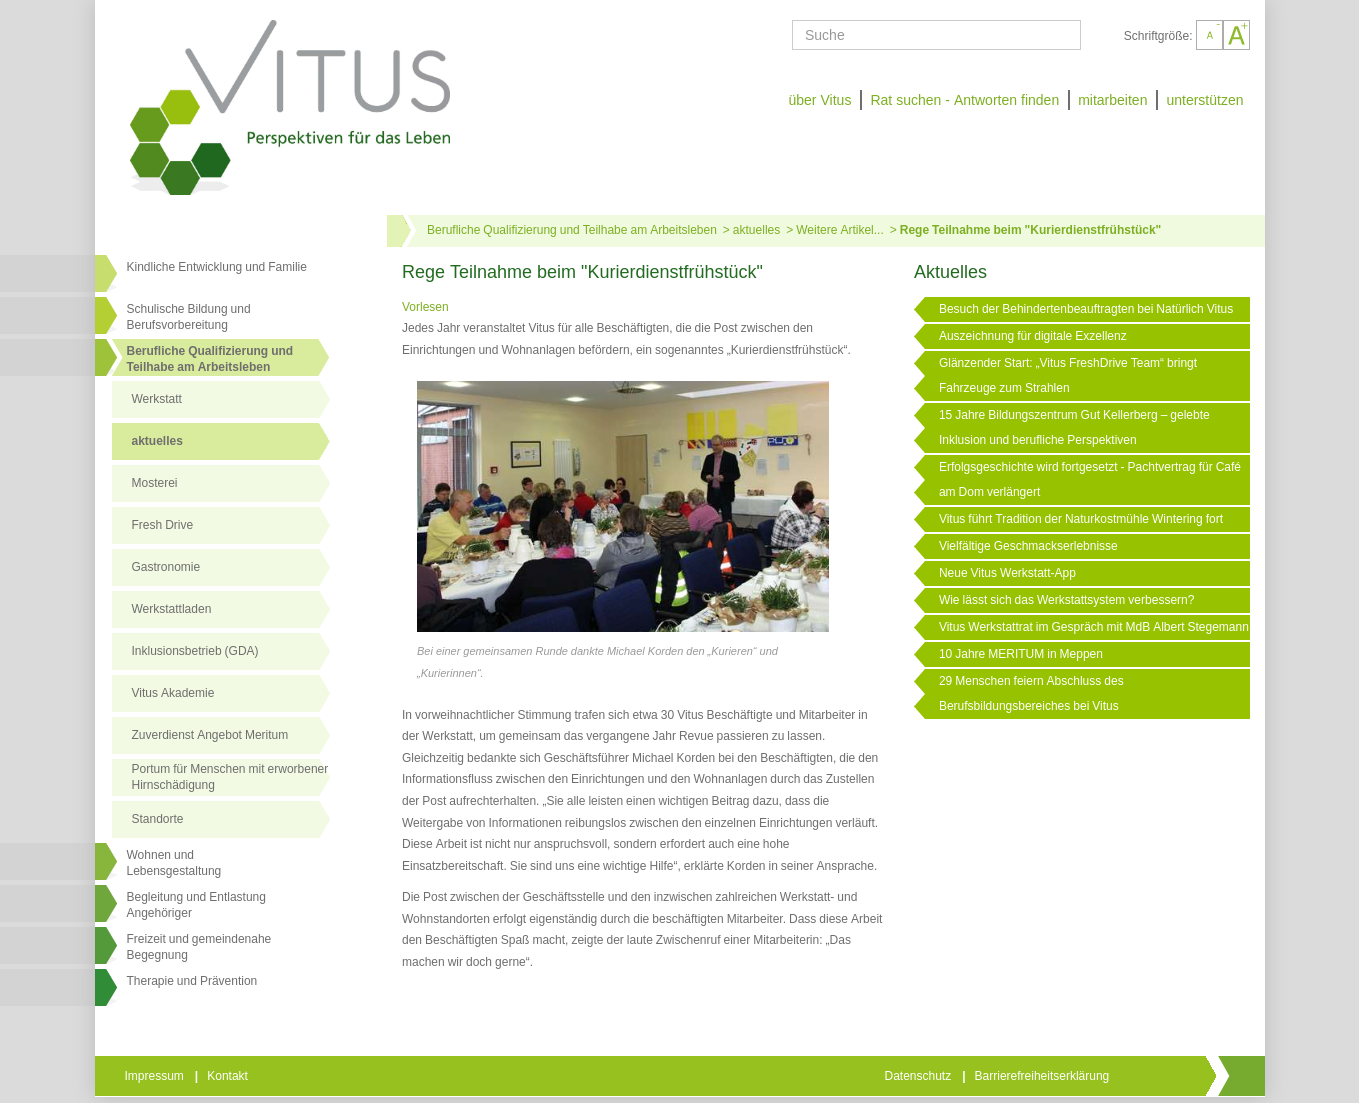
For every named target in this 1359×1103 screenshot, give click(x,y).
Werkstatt (157, 399)
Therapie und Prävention (192, 981)
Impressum (156, 1076)
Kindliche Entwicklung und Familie (217, 267)
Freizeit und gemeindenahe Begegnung (199, 947)
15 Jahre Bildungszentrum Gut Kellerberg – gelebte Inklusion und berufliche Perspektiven (1074, 427)
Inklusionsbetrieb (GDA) (195, 651)
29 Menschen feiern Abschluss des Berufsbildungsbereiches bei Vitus (1031, 693)
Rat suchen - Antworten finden (964, 100)
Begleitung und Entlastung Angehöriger (196, 905)
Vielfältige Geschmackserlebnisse (1028, 546)
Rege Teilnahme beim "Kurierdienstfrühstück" (1031, 230)
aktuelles (157, 441)
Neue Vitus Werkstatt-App (1007, 573)
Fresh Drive (163, 525)
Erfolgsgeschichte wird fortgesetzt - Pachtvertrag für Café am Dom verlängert (1090, 479)
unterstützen (1204, 100)
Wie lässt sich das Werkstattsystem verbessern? (1067, 600)
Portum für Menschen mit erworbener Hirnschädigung (230, 777)
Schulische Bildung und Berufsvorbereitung (189, 317)
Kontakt (229, 1076)
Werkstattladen (172, 609)
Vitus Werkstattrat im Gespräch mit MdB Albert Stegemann (1094, 627)
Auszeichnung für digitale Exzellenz (1033, 336)
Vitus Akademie (173, 693)
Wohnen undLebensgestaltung (174, 863)
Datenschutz (920, 1076)
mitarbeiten (1112, 100)
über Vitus (819, 100)
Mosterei (155, 483)
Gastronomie (166, 567)
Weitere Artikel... (839, 230)
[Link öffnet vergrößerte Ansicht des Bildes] (623, 508)
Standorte (158, 819)
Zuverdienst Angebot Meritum (210, 735)
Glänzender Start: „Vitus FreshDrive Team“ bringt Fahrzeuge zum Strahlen (1068, 375)
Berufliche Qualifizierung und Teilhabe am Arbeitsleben (210, 359)
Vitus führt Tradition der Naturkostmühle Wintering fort (1081, 519)
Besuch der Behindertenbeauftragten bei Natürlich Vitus (1086, 309)
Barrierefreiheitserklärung (1044, 1076)
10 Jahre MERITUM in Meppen (1021, 654)
